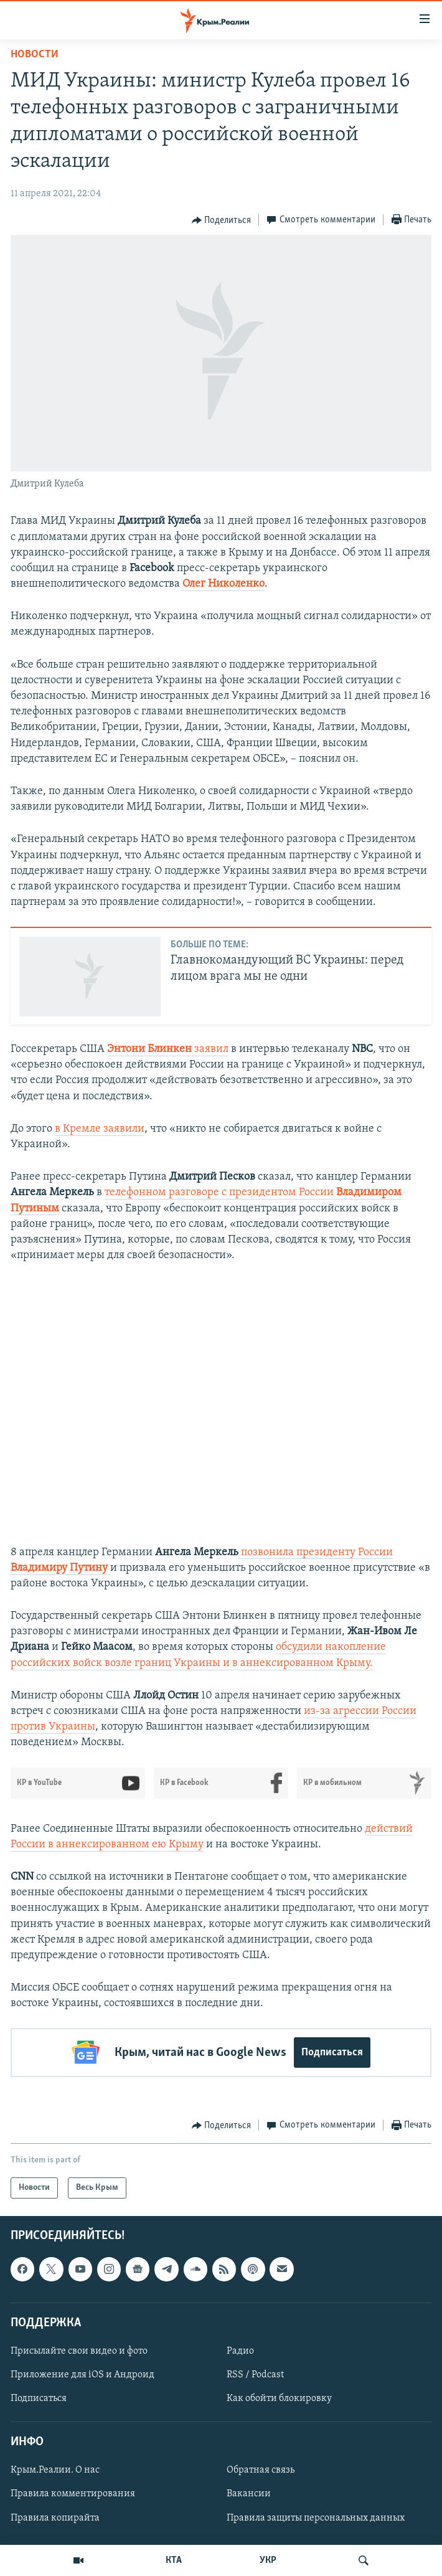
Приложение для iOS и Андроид (82, 2375)
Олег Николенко (223, 584)
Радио (240, 2351)
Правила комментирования (73, 2494)
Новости (35, 54)
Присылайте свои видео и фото (79, 2351)
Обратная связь (260, 2470)
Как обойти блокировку (279, 2398)
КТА (174, 2560)
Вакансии (249, 2494)
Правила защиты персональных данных (316, 2517)
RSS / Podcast (255, 2375)
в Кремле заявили (99, 1129)
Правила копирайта (55, 2517)
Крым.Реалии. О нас (55, 2470)
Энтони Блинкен (150, 1049)
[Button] (222, 220)
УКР (268, 2560)
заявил (211, 1049)
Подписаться (332, 2052)
